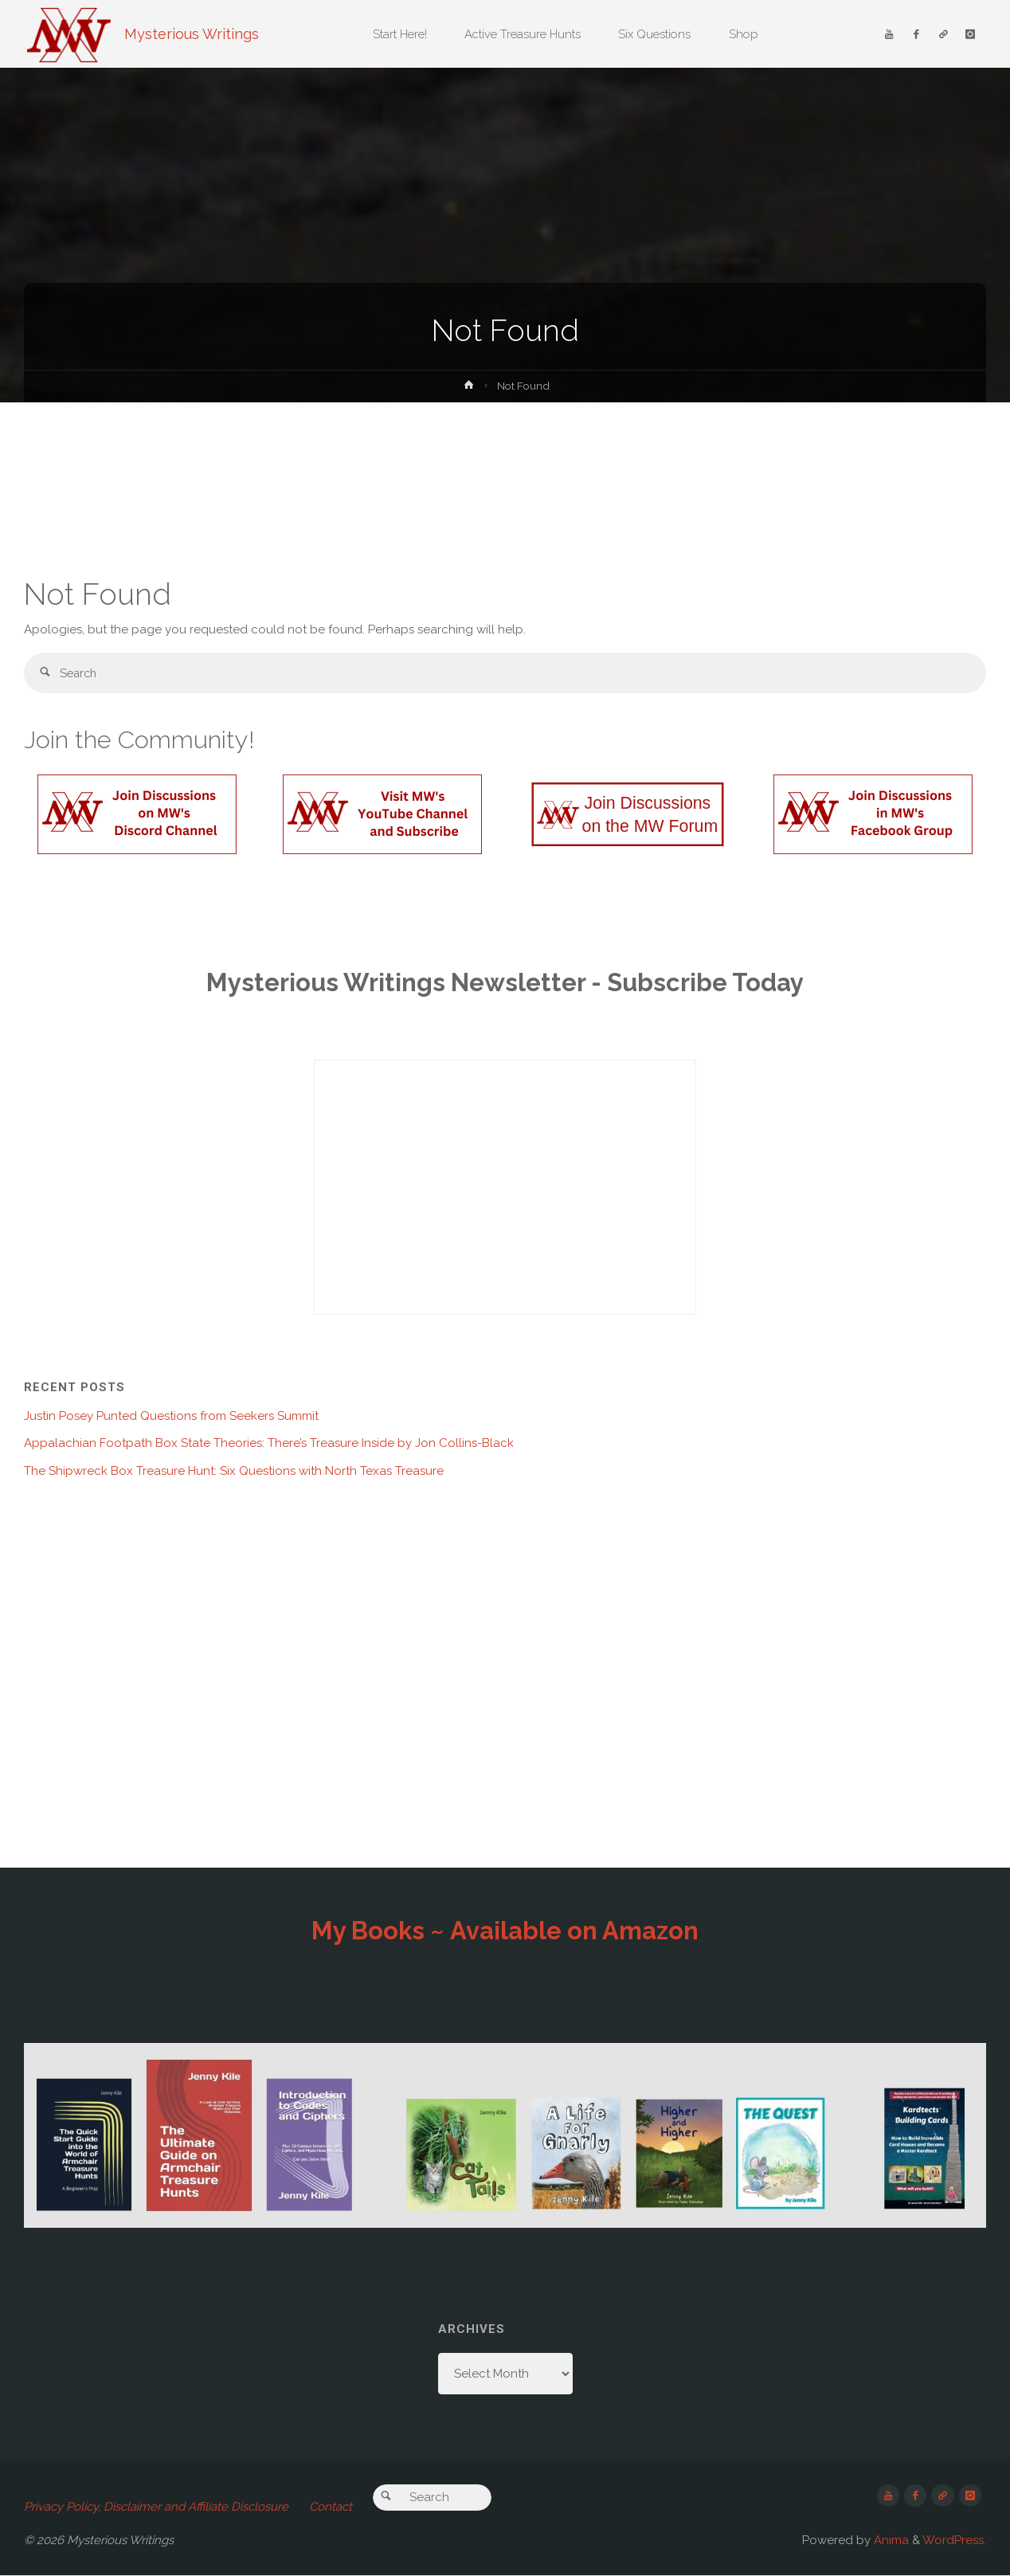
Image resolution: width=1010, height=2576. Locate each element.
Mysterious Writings (192, 33)
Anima (890, 2541)
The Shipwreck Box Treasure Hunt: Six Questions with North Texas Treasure (234, 1471)
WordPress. (954, 2541)
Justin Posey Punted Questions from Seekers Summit (171, 1417)
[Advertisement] (505, 486)
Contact (330, 2507)
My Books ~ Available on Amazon (505, 1931)
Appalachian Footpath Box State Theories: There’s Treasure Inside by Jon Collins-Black (269, 1444)
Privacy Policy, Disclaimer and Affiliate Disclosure (156, 2507)
